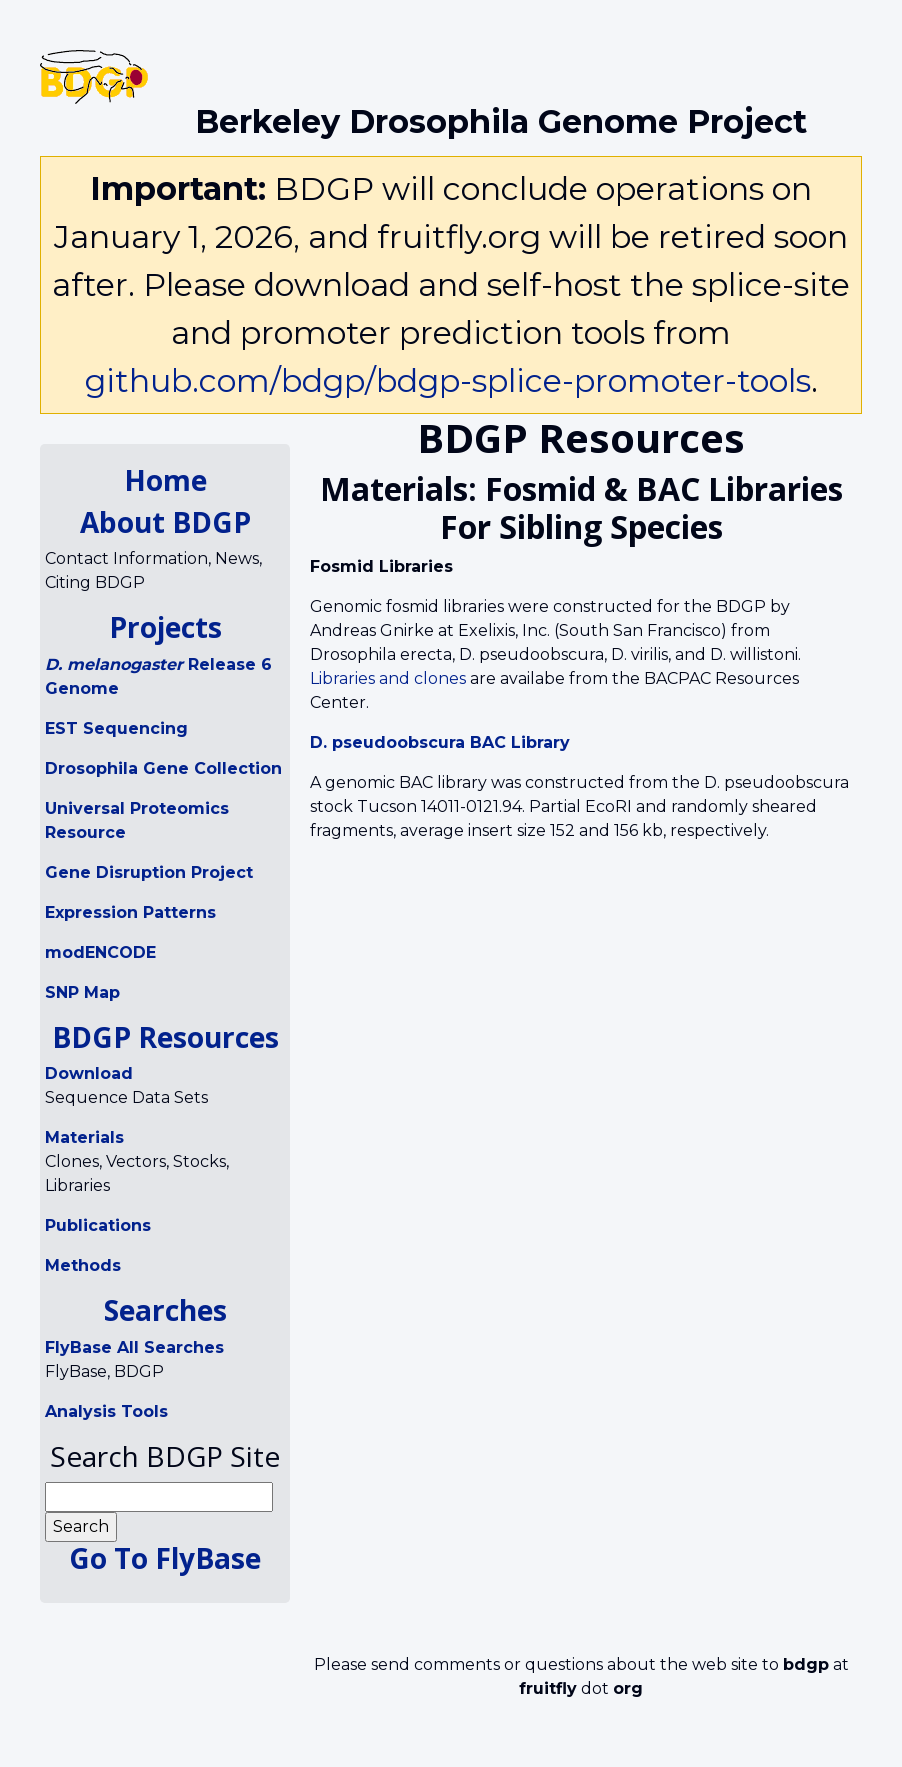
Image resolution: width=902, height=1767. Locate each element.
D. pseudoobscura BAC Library (440, 742)
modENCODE (100, 952)
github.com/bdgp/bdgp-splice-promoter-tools (448, 380)
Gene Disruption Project (149, 872)
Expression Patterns (130, 912)
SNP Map (82, 992)
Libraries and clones (388, 678)
